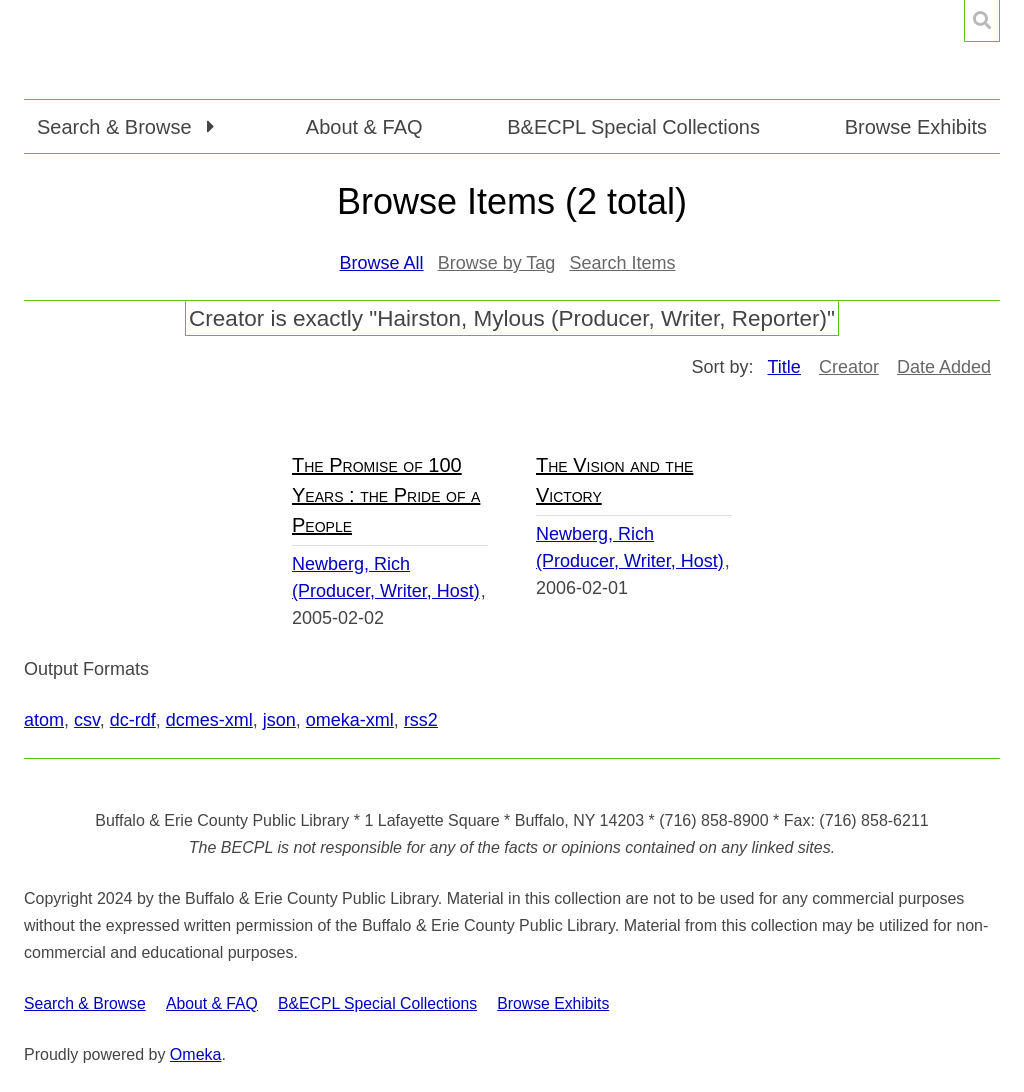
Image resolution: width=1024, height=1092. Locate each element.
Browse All (382, 263)
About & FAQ (364, 127)
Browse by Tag (497, 263)
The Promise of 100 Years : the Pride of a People (386, 495)
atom (44, 720)
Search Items (622, 263)
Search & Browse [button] (117, 127)
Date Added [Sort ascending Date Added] (944, 367)
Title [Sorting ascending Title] (784, 367)
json (279, 720)
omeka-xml (350, 720)
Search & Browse (85, 1003)
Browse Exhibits (916, 127)
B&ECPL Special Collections (633, 127)
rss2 (421, 720)
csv (87, 720)
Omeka (196, 1054)
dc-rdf (133, 720)
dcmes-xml (209, 720)
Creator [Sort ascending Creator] (849, 367)
